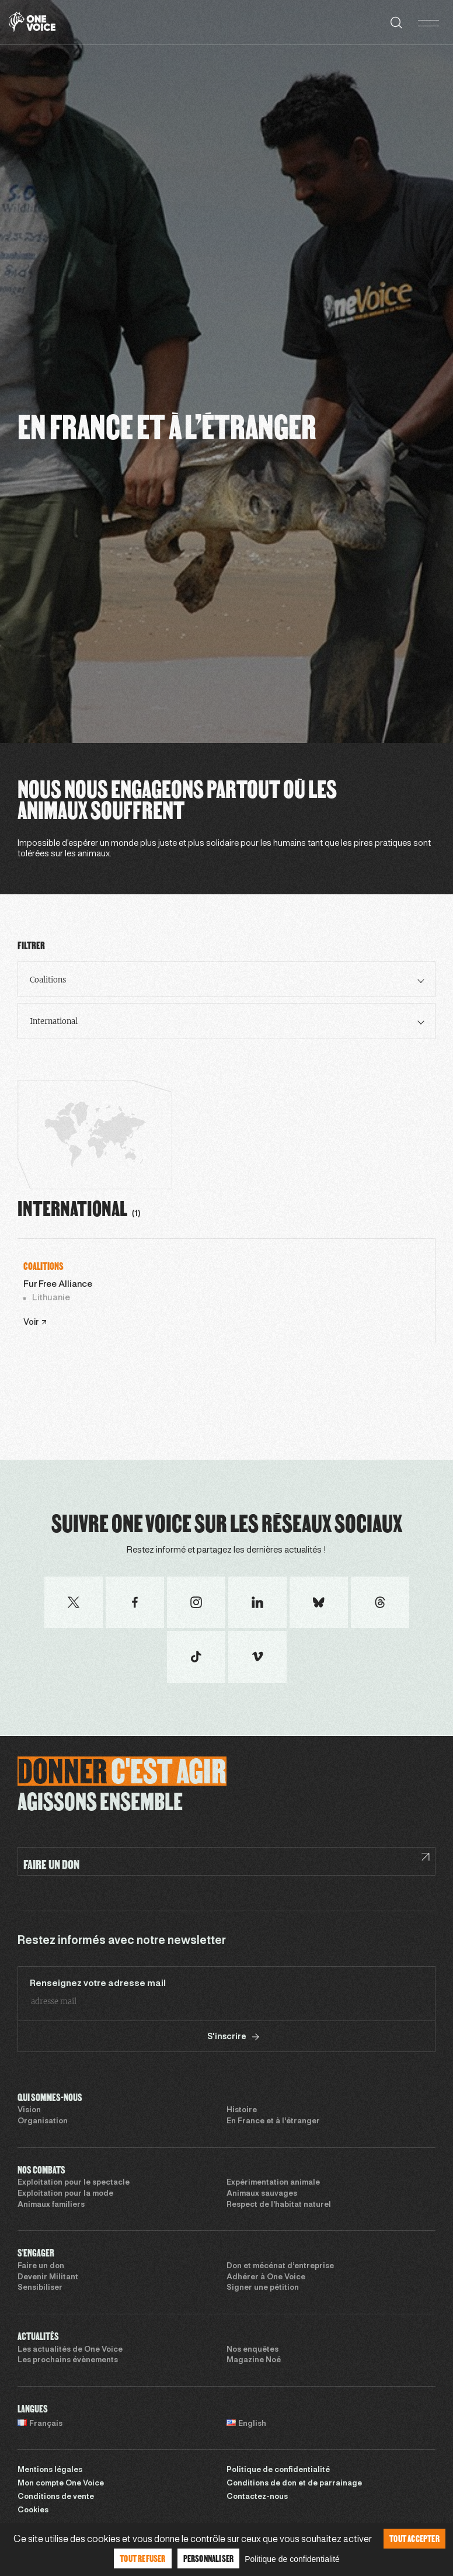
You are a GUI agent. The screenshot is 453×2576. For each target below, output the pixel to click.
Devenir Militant (48, 2277)
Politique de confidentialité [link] (292, 2559)
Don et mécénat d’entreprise (280, 2266)
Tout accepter (414, 2538)
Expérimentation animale (273, 2182)
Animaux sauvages (261, 2193)
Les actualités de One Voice (70, 2349)
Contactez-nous (257, 2497)
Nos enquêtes (252, 2349)
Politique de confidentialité (278, 2470)
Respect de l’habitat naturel (278, 2205)
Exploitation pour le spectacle (74, 2182)
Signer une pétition (262, 2288)
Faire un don (41, 2266)
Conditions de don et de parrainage (294, 2483)
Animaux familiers (51, 2205)
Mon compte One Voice (61, 2483)
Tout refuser (142, 2558)
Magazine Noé (253, 2360)
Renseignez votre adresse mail (98, 1984)
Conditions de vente (56, 2497)
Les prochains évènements (68, 2360)
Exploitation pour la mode (65, 2193)
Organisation (43, 2121)
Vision (29, 2110)
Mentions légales (50, 2470)
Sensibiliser (40, 2288)
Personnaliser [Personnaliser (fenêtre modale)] (208, 2558)
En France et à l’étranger (273, 2121)
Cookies (33, 2510)
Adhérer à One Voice (265, 2277)
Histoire (241, 2110)
